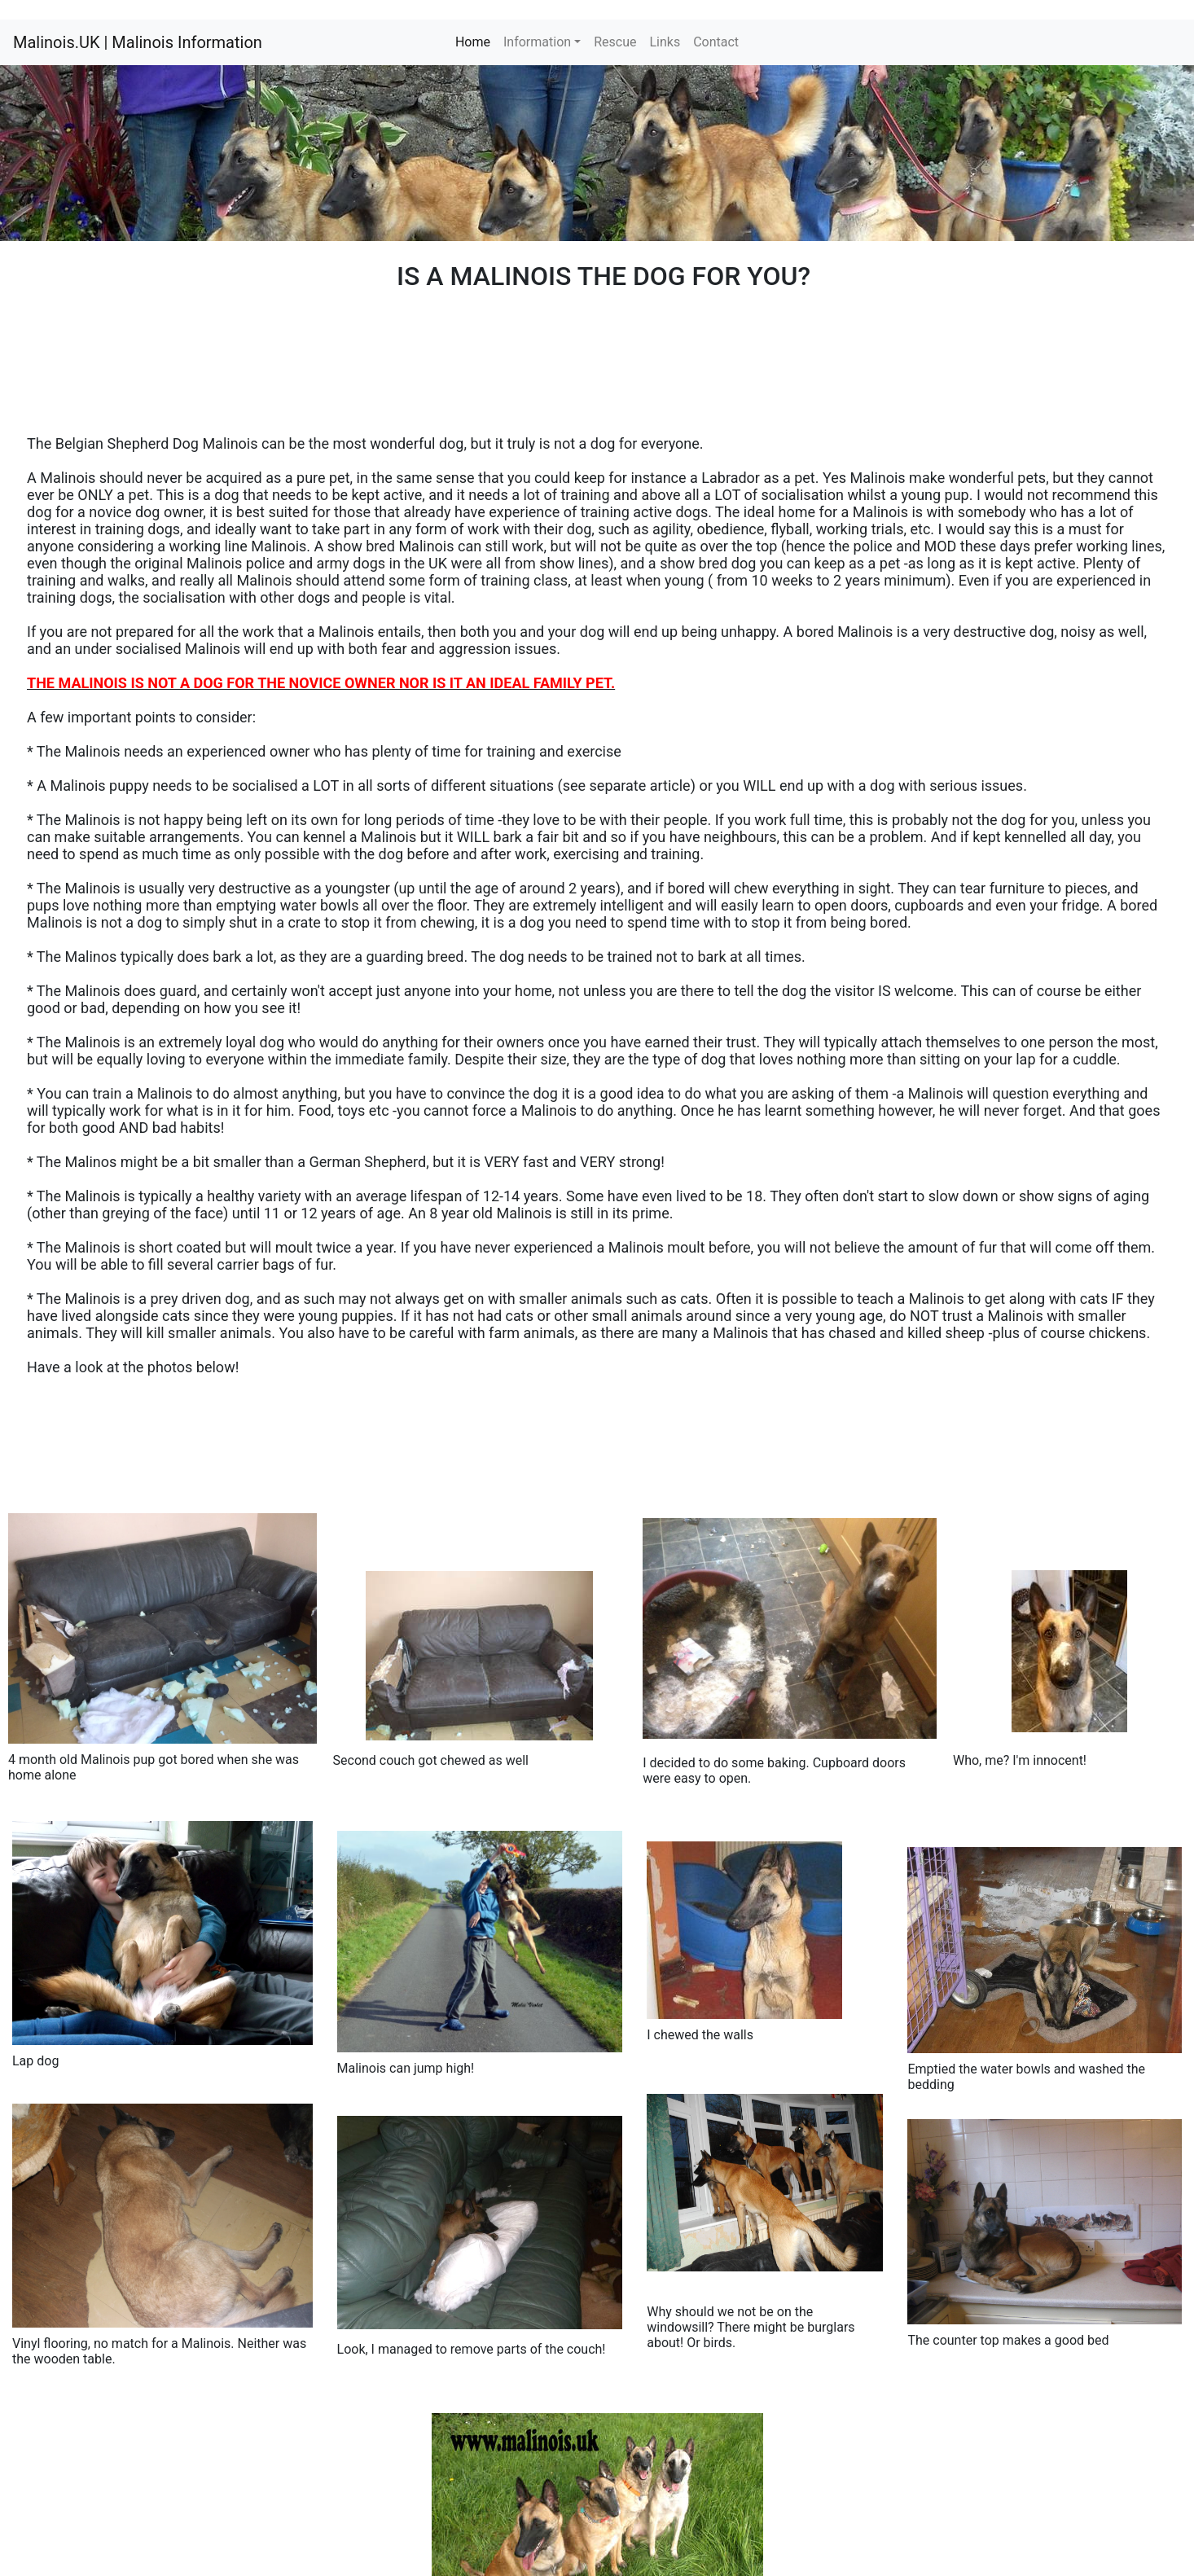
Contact (716, 42)
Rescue (615, 42)
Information (537, 42)
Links (664, 42)
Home (476, 41)
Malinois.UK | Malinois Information (137, 42)
